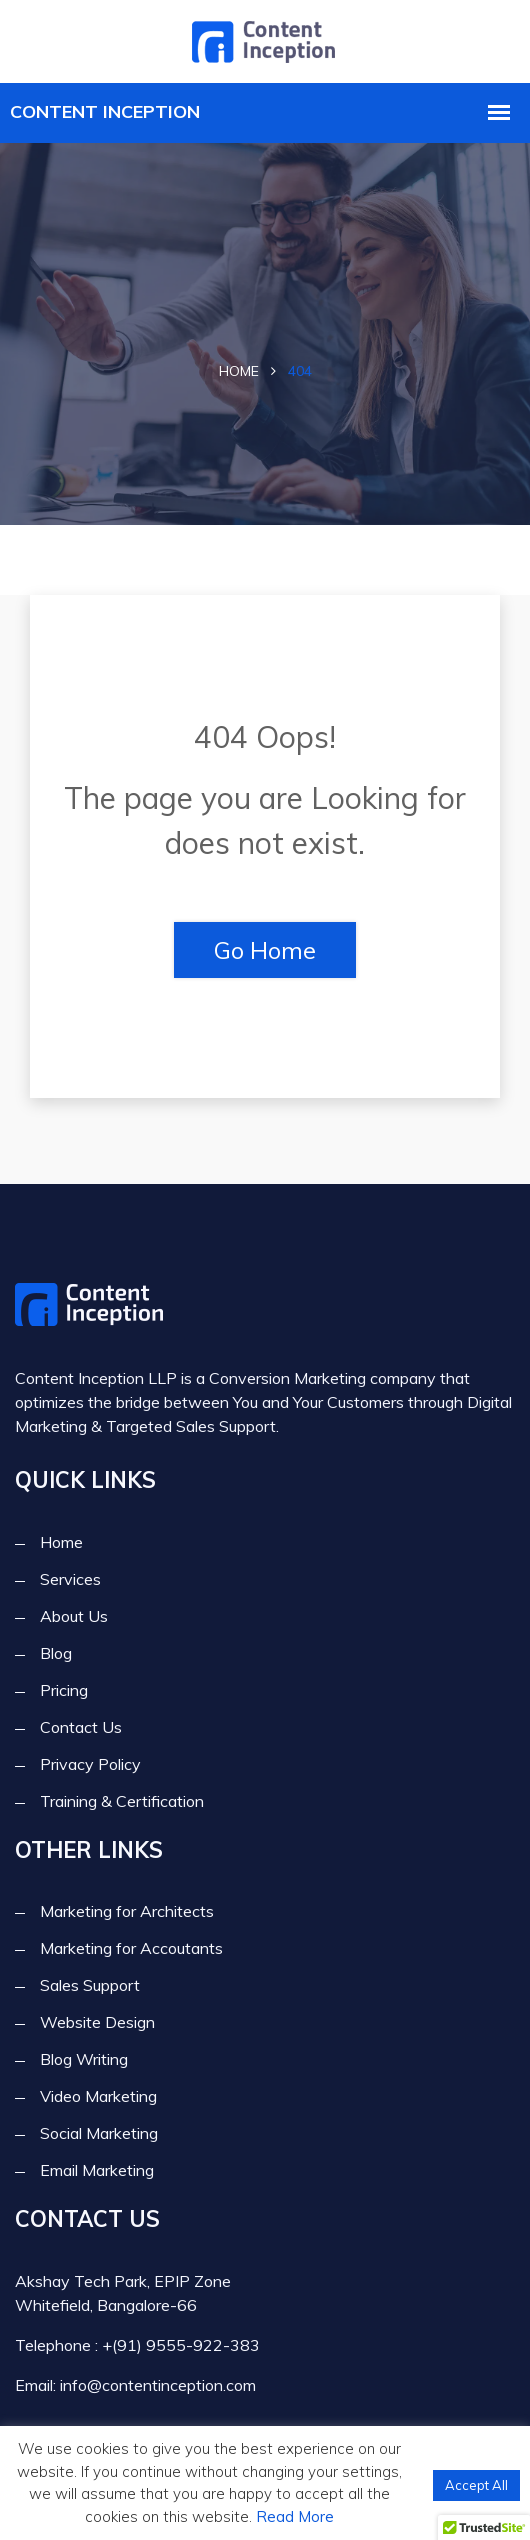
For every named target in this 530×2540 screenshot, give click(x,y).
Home (239, 371)
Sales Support (90, 1985)
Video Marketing (98, 2096)
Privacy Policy (90, 1764)
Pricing (64, 1690)
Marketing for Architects (127, 1911)
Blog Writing (84, 2059)
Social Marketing (99, 2133)
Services (70, 1579)
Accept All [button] (476, 2485)
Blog (56, 1653)
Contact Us (81, 1727)
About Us (74, 1616)
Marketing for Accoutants (131, 1948)
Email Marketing (97, 2170)
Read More (295, 2516)
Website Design (97, 2022)
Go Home (265, 950)
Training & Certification (122, 1801)
